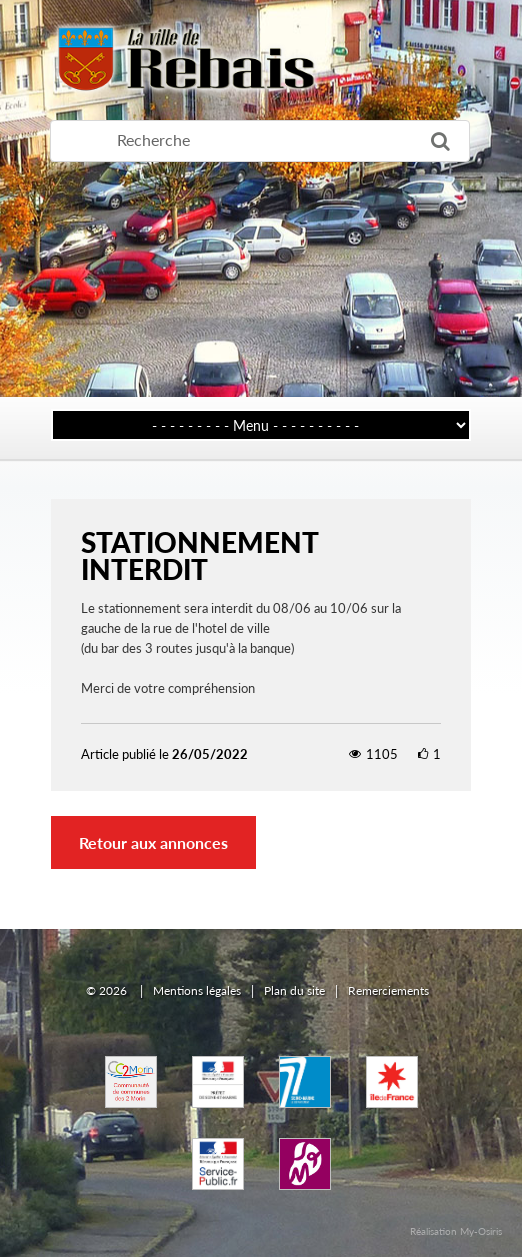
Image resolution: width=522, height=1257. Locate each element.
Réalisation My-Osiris (456, 1231)
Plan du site (294, 990)
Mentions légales (197, 990)
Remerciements (388, 990)
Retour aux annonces (153, 842)
